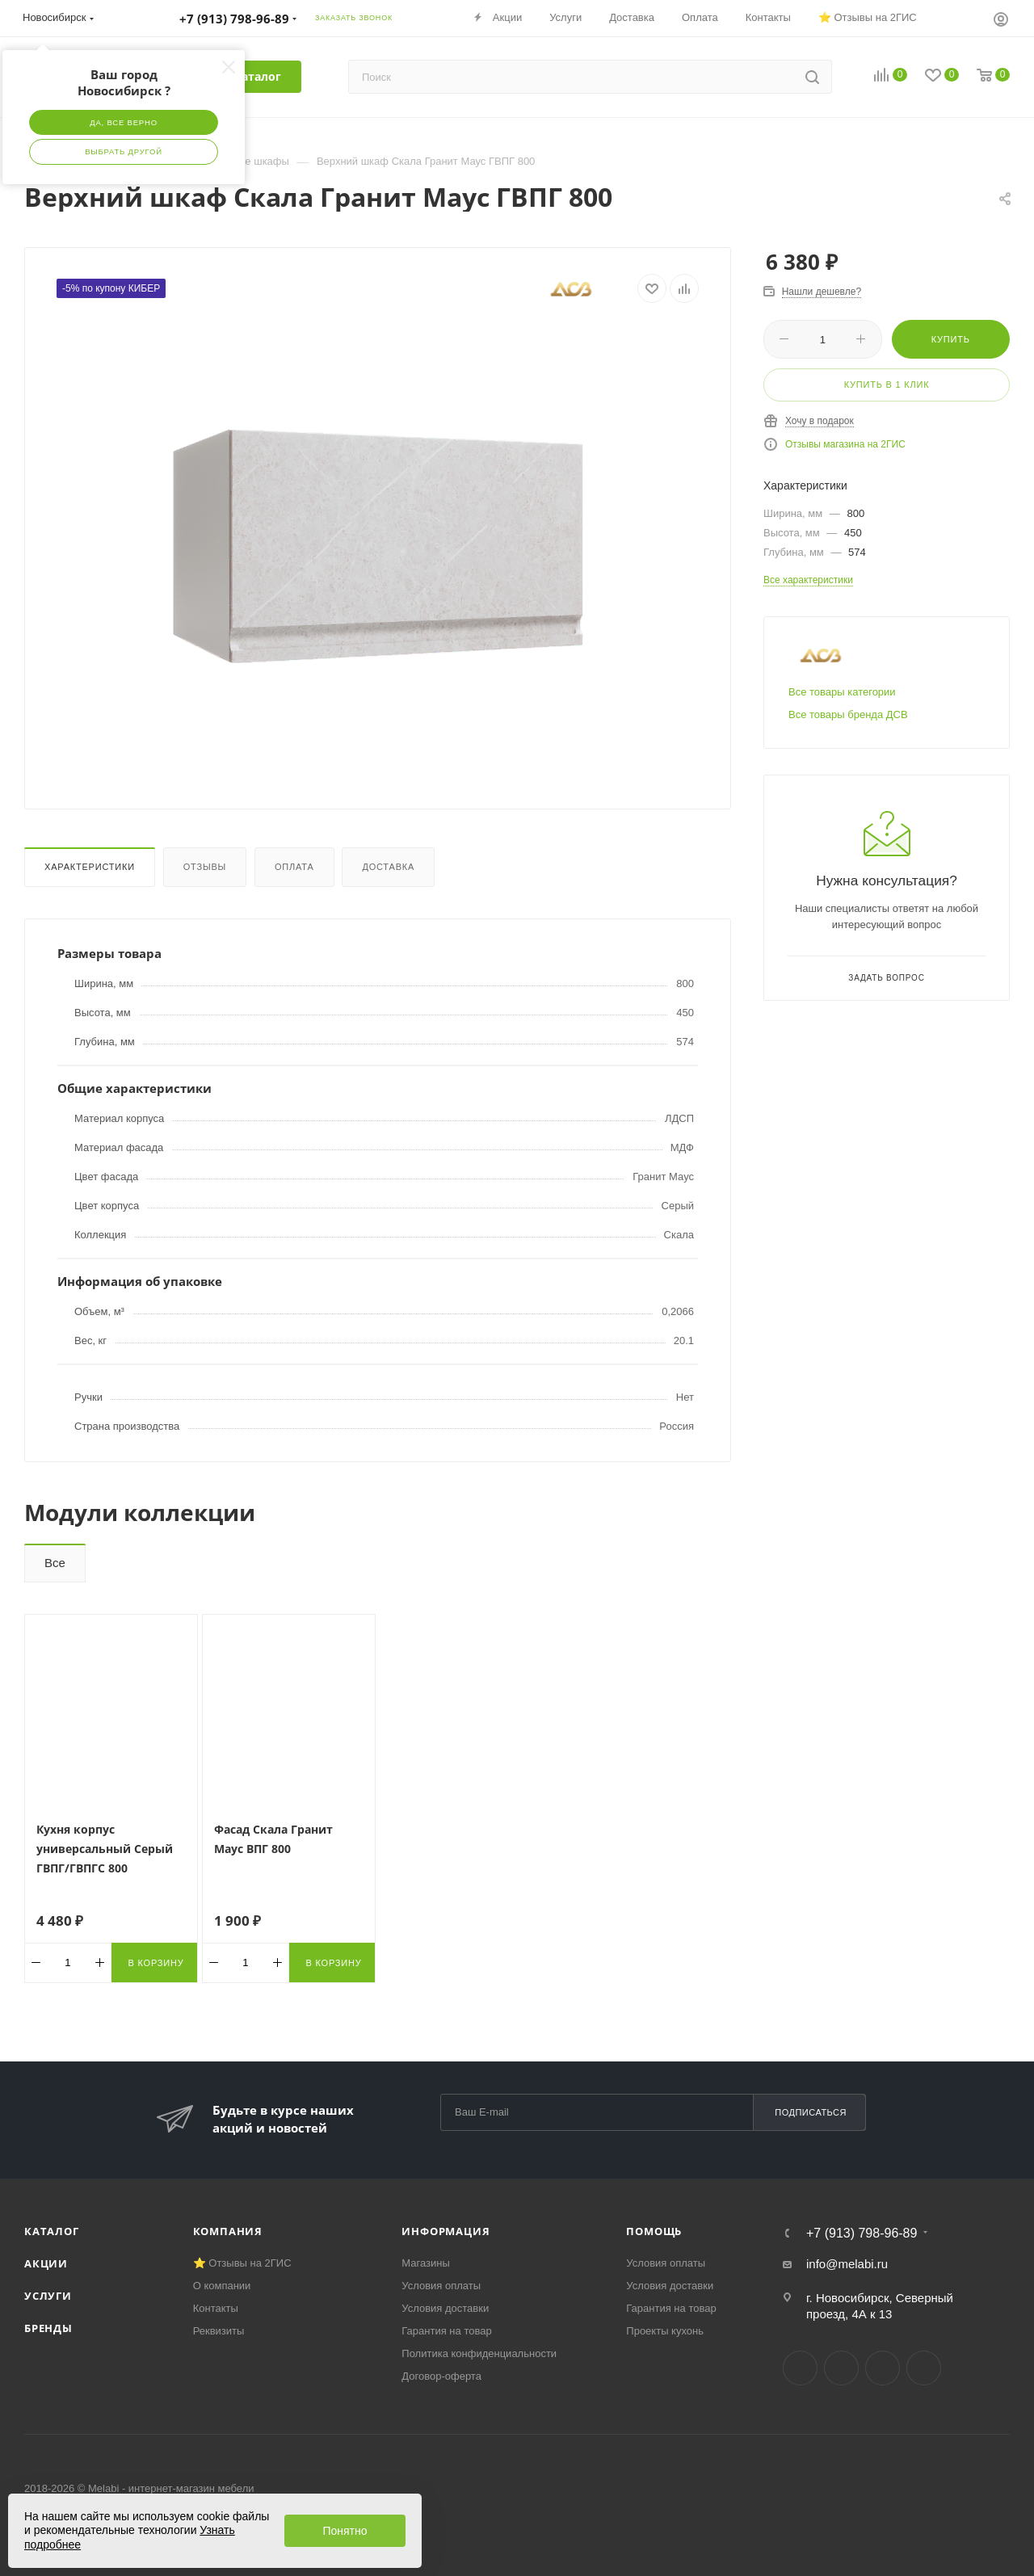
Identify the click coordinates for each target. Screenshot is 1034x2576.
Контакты (215, 2308)
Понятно (344, 2530)
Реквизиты (219, 2331)
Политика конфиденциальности (479, 2353)
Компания (228, 2231)
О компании (222, 2286)
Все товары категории (842, 692)
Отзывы (204, 867)
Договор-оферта (441, 2376)
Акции (46, 2263)
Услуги (48, 2295)
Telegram (841, 2368)
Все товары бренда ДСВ (848, 714)
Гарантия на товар (446, 2331)
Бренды (48, 2328)
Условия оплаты (441, 2286)
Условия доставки (445, 2308)
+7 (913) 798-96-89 (861, 2233)
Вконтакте (800, 2368)
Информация (445, 2231)
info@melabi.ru (847, 2264)
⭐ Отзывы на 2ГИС (242, 2263)
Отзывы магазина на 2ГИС (845, 444)
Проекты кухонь (665, 2331)
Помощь (654, 2231)
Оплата (294, 867)
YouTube (882, 2368)
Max (923, 2368)
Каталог (51, 2231)
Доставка (388, 867)
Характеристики (89, 867)
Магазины (425, 2263)
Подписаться (811, 2112)
